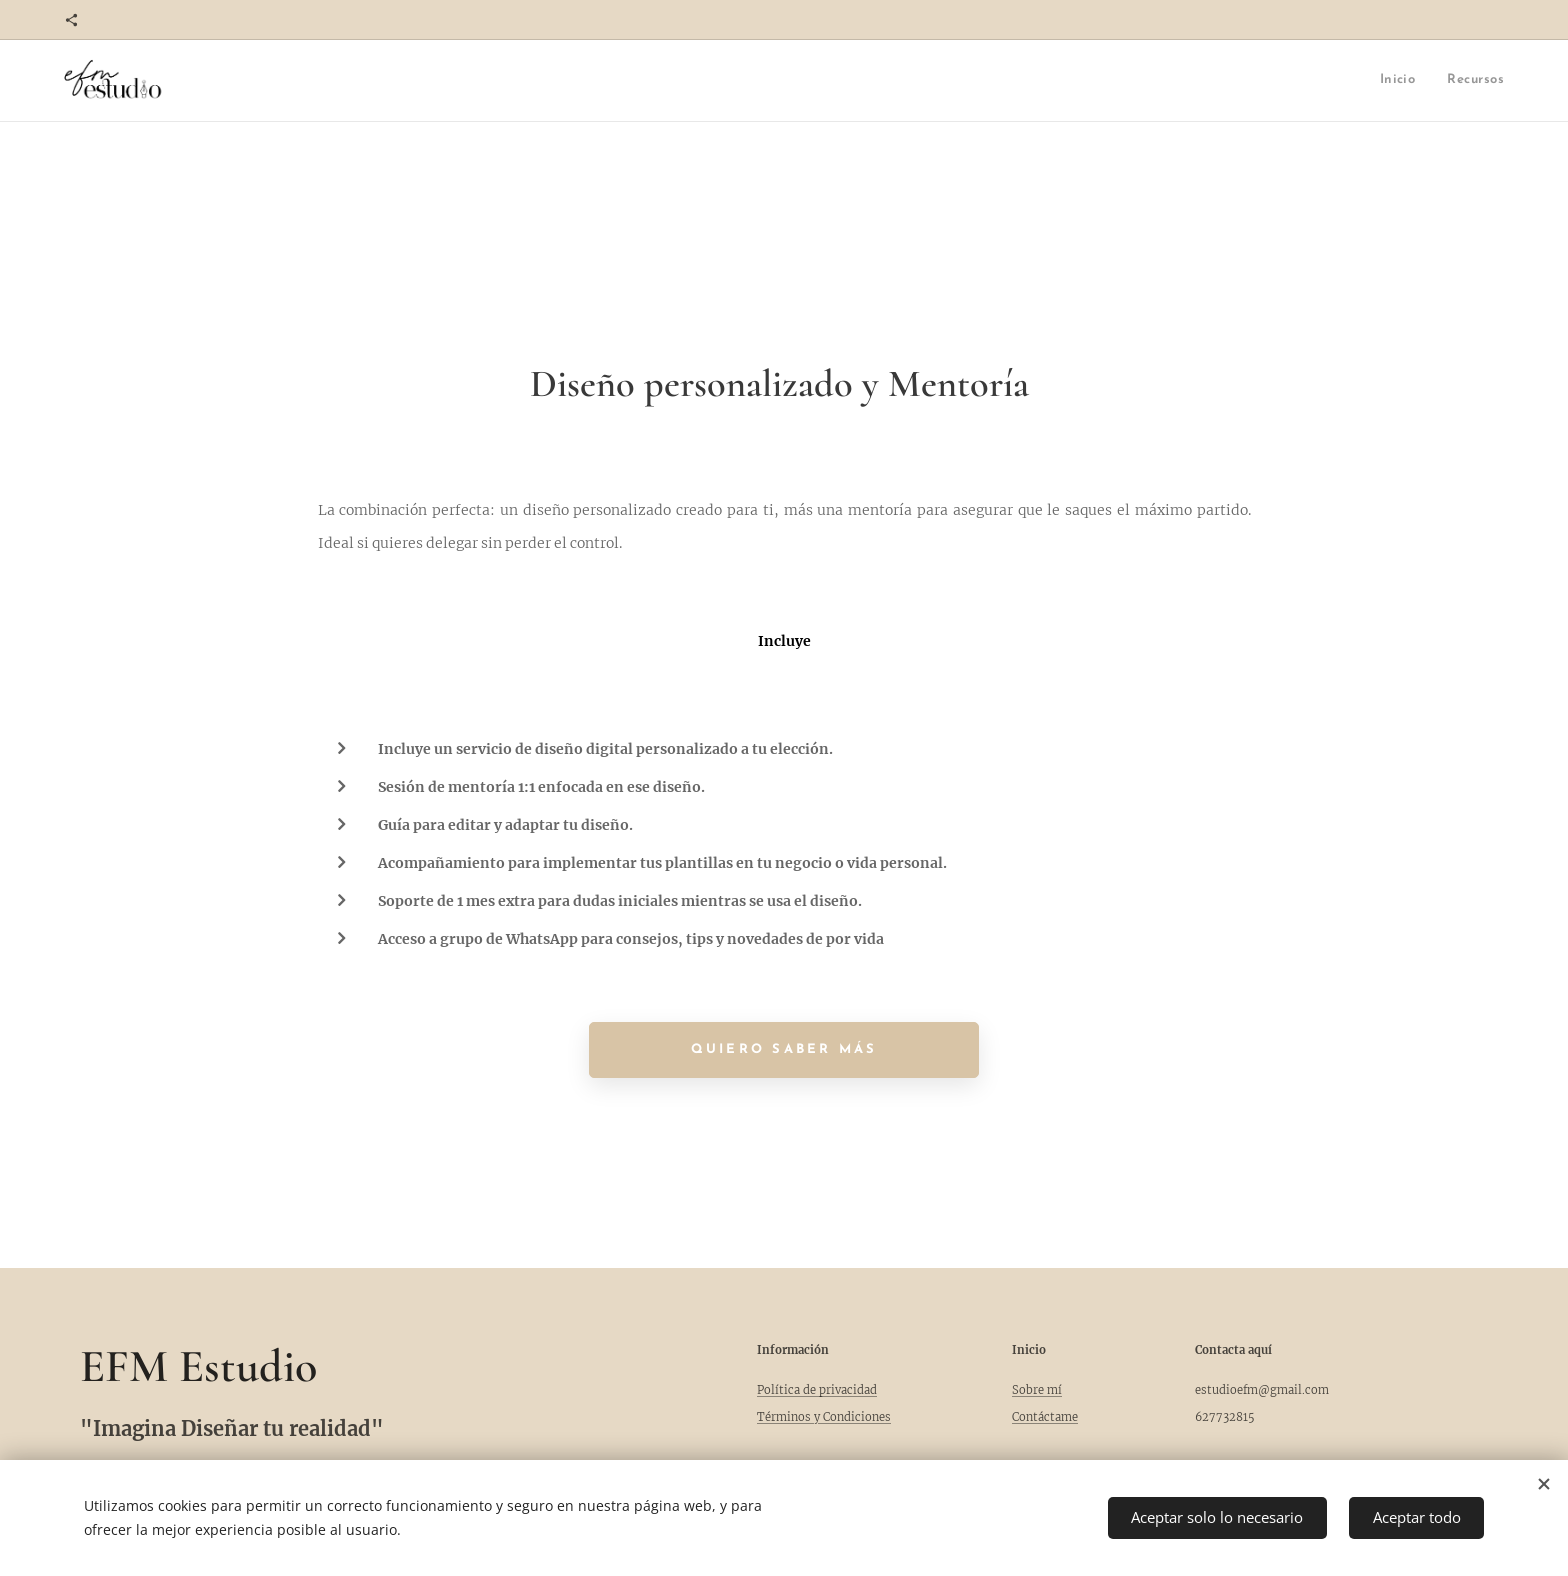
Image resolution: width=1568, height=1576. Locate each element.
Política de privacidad (817, 1390)
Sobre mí (1037, 1390)
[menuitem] (1364, 80)
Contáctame (1045, 1417)
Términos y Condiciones (824, 1417)
